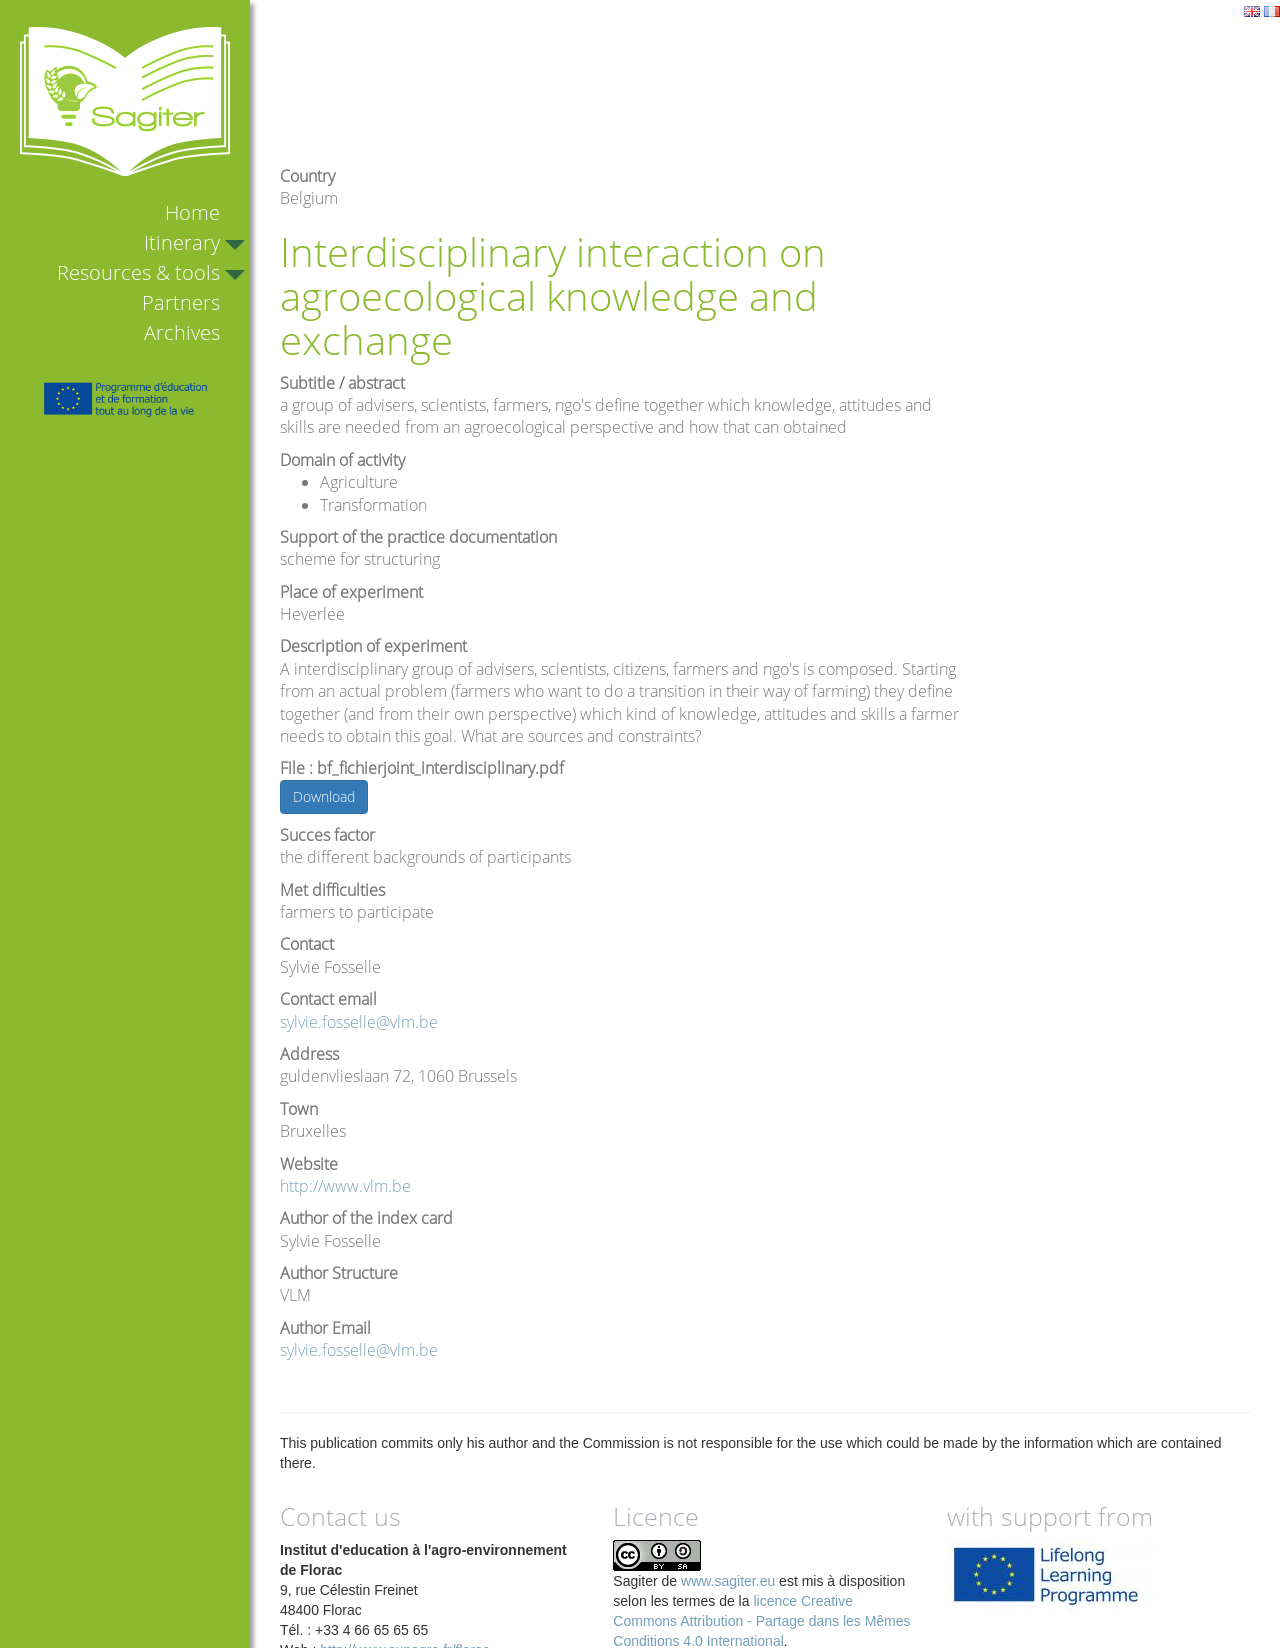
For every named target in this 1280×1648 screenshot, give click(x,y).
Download (324, 796)
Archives (182, 332)
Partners (181, 302)
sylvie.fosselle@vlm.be (359, 1022)
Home (192, 212)
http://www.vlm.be (345, 1186)
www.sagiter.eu (728, 1581)
